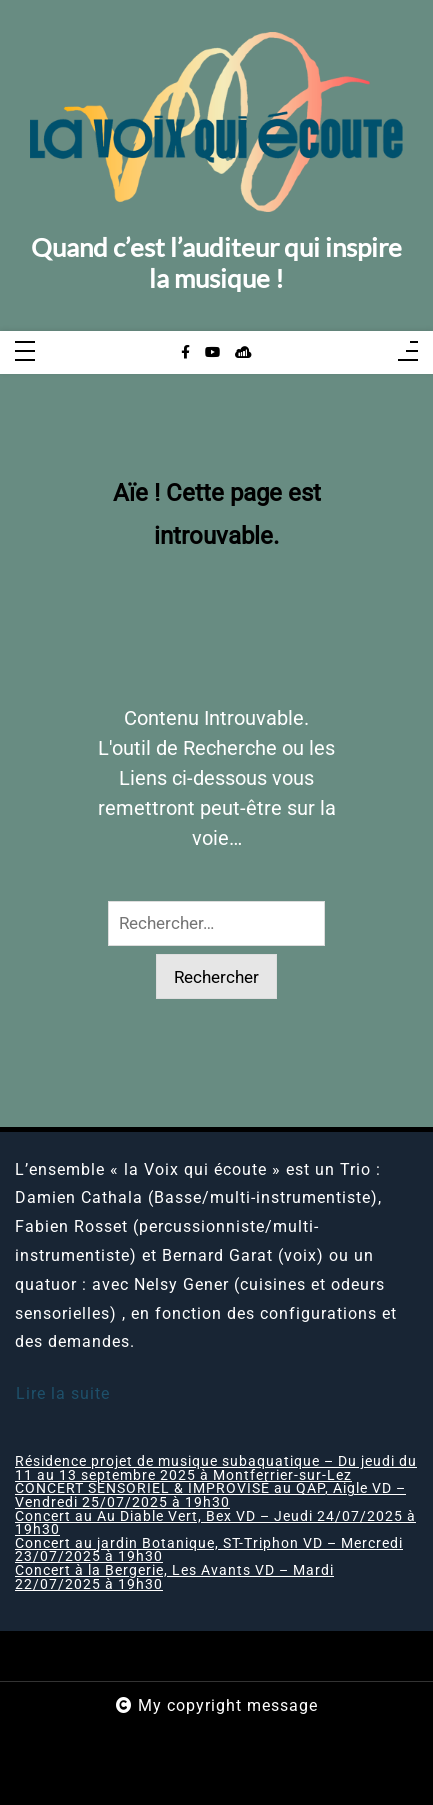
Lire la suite (63, 1393)
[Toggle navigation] (25, 352)
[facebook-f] (185, 353)
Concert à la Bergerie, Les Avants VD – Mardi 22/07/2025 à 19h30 (174, 1577)
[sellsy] (243, 353)
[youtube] (212, 353)
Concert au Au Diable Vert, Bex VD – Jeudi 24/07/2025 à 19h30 (215, 1523)
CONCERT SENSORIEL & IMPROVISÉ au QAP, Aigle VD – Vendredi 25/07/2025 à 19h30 (210, 1495)
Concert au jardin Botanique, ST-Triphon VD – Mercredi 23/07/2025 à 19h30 (209, 1550)
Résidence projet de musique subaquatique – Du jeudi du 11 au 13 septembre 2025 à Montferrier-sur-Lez (216, 1468)
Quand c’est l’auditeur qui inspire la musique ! (216, 263)
